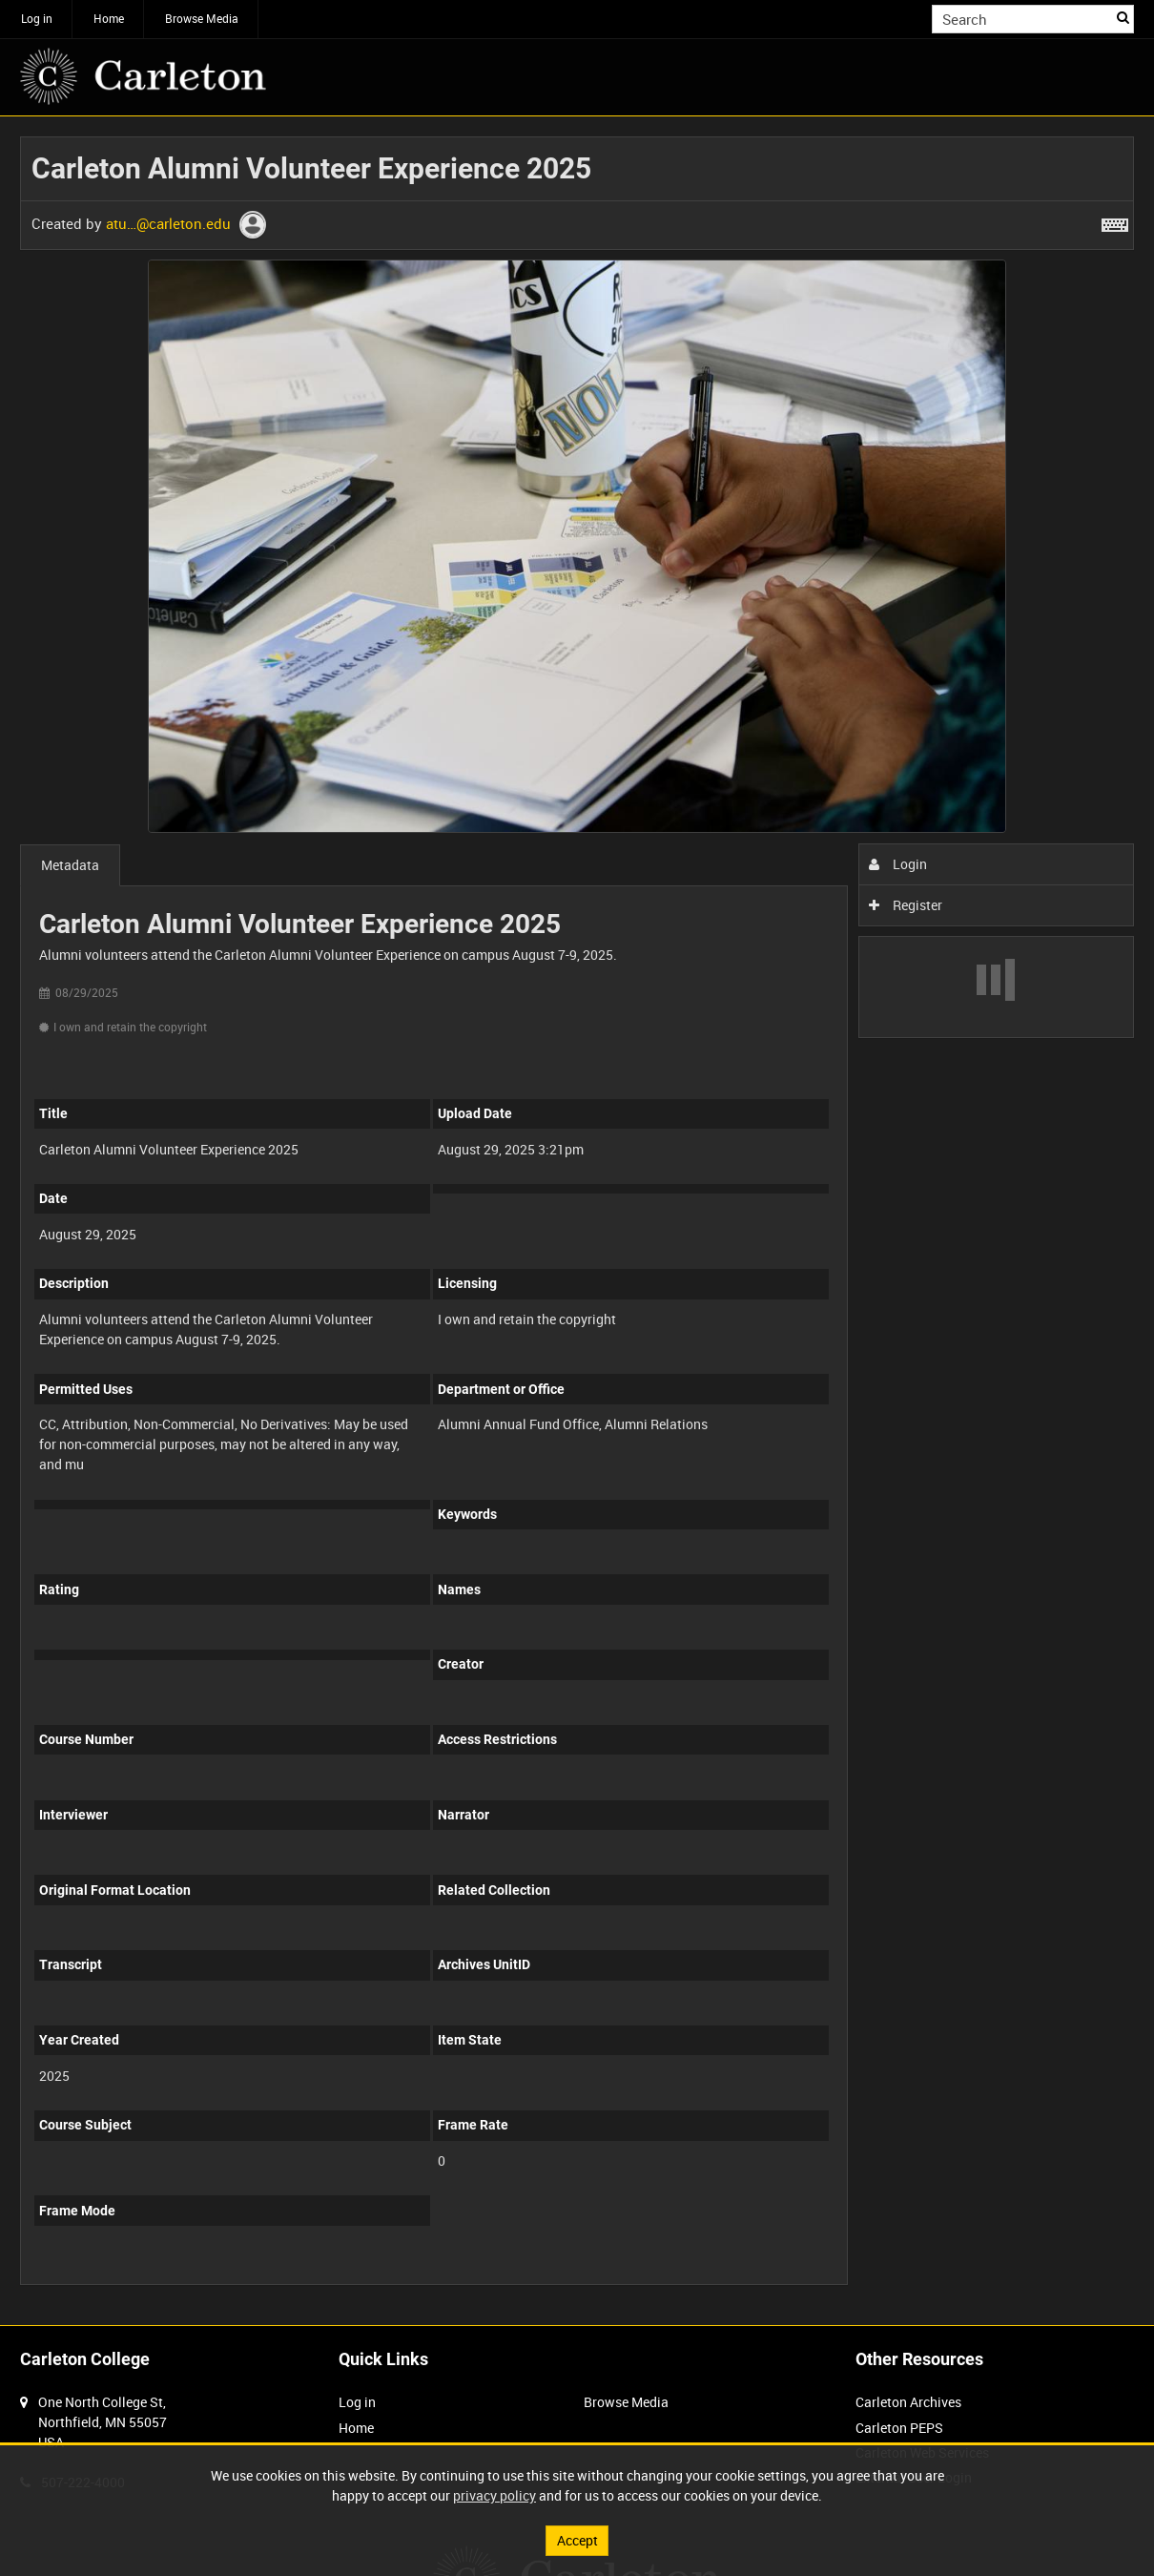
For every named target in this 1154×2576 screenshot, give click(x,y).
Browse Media (201, 18)
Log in (36, 18)
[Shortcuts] (1115, 221)
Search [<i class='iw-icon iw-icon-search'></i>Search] (1123, 17)
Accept (577, 2540)
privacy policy (494, 2495)
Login (898, 864)
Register (905, 905)
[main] (577, 1220)
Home (108, 18)
